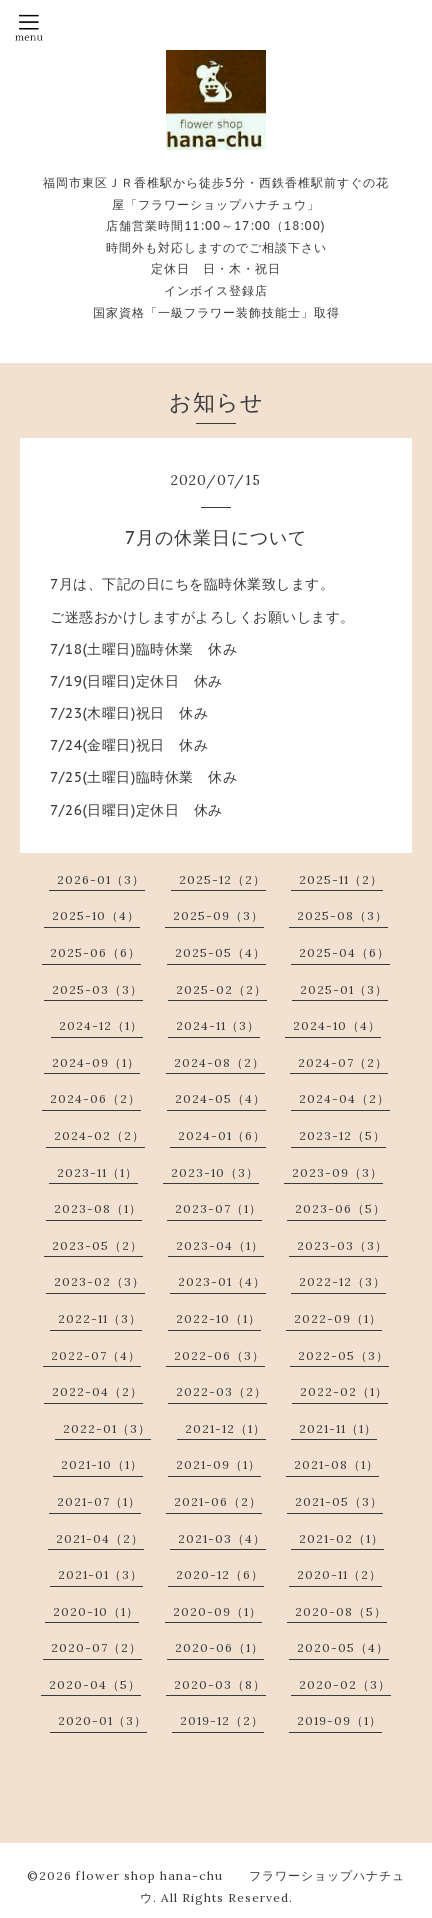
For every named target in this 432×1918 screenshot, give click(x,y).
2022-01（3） (107, 1428)
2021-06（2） (218, 1501)
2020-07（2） (96, 1647)
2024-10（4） (337, 1025)
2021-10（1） (102, 1464)
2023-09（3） (337, 1172)
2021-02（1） (341, 1538)
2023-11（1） (97, 1172)
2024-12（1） (101, 1025)
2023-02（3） (99, 1281)
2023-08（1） (98, 1208)
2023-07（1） (218, 1208)
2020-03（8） (220, 1684)
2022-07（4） (96, 1355)
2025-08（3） (342, 915)
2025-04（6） (344, 952)
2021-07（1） (99, 1501)
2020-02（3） (345, 1684)
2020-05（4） (343, 1647)
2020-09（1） (217, 1611)
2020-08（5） (341, 1611)
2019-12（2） (222, 1720)
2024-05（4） (220, 1098)
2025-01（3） (344, 989)
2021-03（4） (222, 1538)
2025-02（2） (221, 989)
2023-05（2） (97, 1245)
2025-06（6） (95, 952)
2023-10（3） (215, 1172)
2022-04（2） (97, 1391)
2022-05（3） (343, 1355)
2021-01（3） (100, 1574)
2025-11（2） (341, 879)
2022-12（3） (342, 1281)
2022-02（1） (344, 1391)
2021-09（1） (218, 1464)
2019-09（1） (339, 1720)
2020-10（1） (96, 1611)
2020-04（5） (95, 1684)
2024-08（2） (219, 1062)
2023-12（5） (342, 1135)
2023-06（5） (340, 1208)
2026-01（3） (101, 879)
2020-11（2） (339, 1574)
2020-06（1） (219, 1647)
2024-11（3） (218, 1025)
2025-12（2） (222, 879)
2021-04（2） (100, 1538)
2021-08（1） (336, 1464)
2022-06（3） (219, 1355)
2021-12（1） (225, 1428)
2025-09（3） (218, 915)
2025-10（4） (96, 915)
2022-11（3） (100, 1318)
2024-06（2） (95, 1098)
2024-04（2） (344, 1098)
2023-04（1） (220, 1245)
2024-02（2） (99, 1135)
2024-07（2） (343, 1062)
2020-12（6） (220, 1574)
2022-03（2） (221, 1391)
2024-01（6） (222, 1135)
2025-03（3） (97, 989)
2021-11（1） (338, 1428)
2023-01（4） (222, 1281)
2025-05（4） (220, 952)
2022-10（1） (218, 1318)
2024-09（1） (96, 1062)
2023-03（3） (342, 1245)
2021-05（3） (339, 1501)
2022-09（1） (338, 1318)
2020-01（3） (102, 1720)
